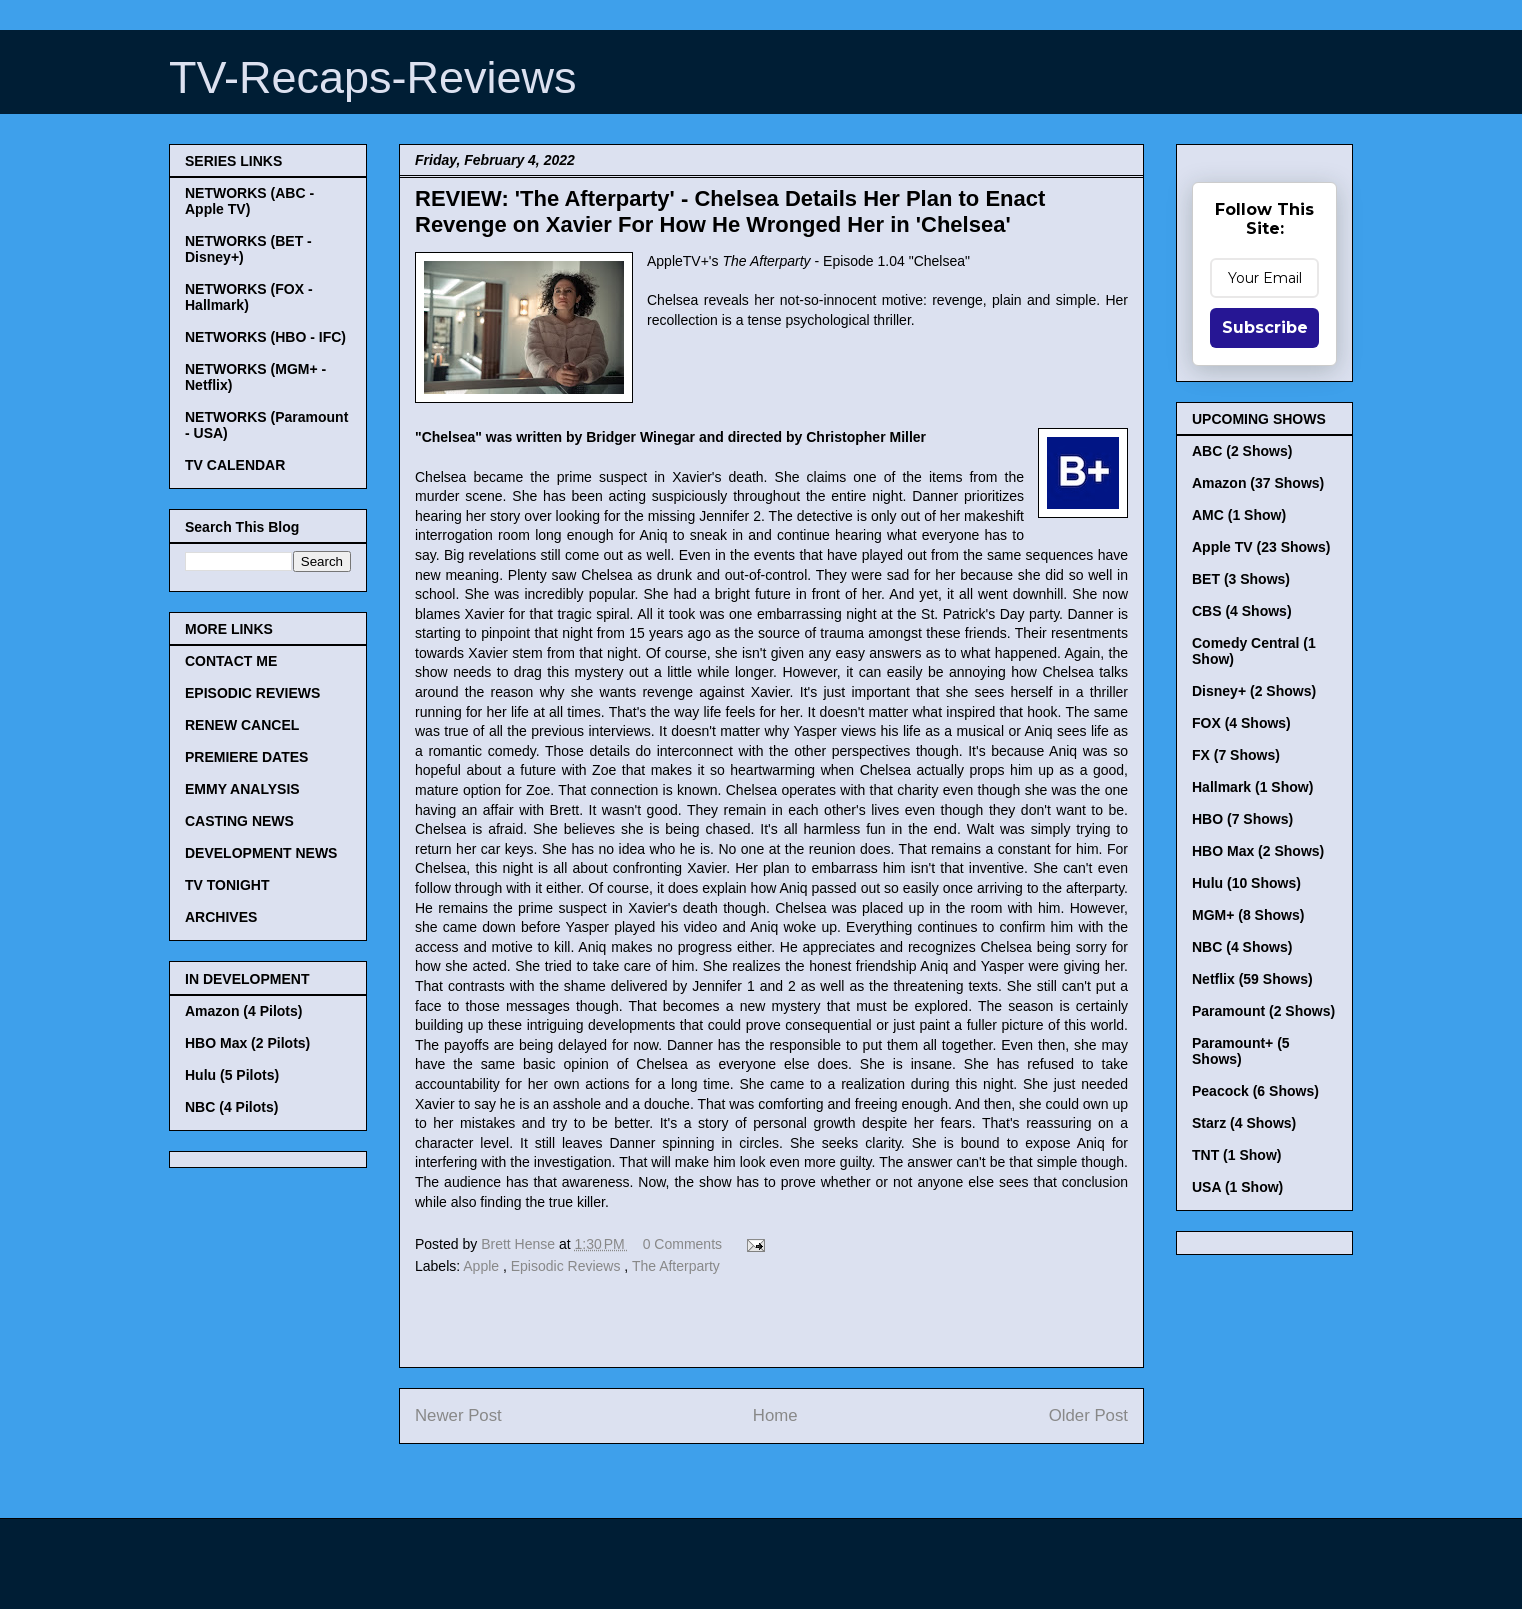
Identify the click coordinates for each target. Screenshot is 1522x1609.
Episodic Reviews (568, 1266)
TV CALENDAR (235, 465)
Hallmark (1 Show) (1252, 787)
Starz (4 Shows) (1244, 1123)
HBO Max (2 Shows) (1258, 851)
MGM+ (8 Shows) (1248, 915)
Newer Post (458, 1415)
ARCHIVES (221, 917)
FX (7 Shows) (1236, 755)
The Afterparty (676, 1266)
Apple (483, 1266)
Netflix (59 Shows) (1252, 979)
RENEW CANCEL (242, 725)
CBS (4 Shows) (1242, 611)
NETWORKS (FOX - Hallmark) (249, 297)
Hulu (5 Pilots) (232, 1075)
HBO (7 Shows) (1242, 819)
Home (775, 1415)
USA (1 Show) (1237, 1187)
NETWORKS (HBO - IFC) (265, 337)
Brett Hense (520, 1244)
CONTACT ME (231, 661)
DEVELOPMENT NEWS (261, 853)
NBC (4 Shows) (1242, 947)
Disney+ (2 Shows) (1254, 691)
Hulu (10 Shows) (1246, 883)
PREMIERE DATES (246, 757)
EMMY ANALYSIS (242, 789)
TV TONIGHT (227, 885)
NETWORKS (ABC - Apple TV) (249, 201)
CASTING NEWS (239, 821)
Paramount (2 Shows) (1263, 1011)
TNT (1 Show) (1236, 1155)
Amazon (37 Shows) (1258, 483)
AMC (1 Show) (1239, 515)
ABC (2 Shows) (1242, 451)
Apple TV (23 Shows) (1261, 547)
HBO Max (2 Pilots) (247, 1043)
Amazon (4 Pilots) (243, 1011)
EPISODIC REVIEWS (252, 693)
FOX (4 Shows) (1241, 723)
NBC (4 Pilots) (231, 1107)
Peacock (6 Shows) (1255, 1091)
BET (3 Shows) (1241, 579)
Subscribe (1265, 327)
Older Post (1088, 1415)
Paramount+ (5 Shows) (1241, 1051)
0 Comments (682, 1244)
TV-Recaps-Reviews (373, 77)
